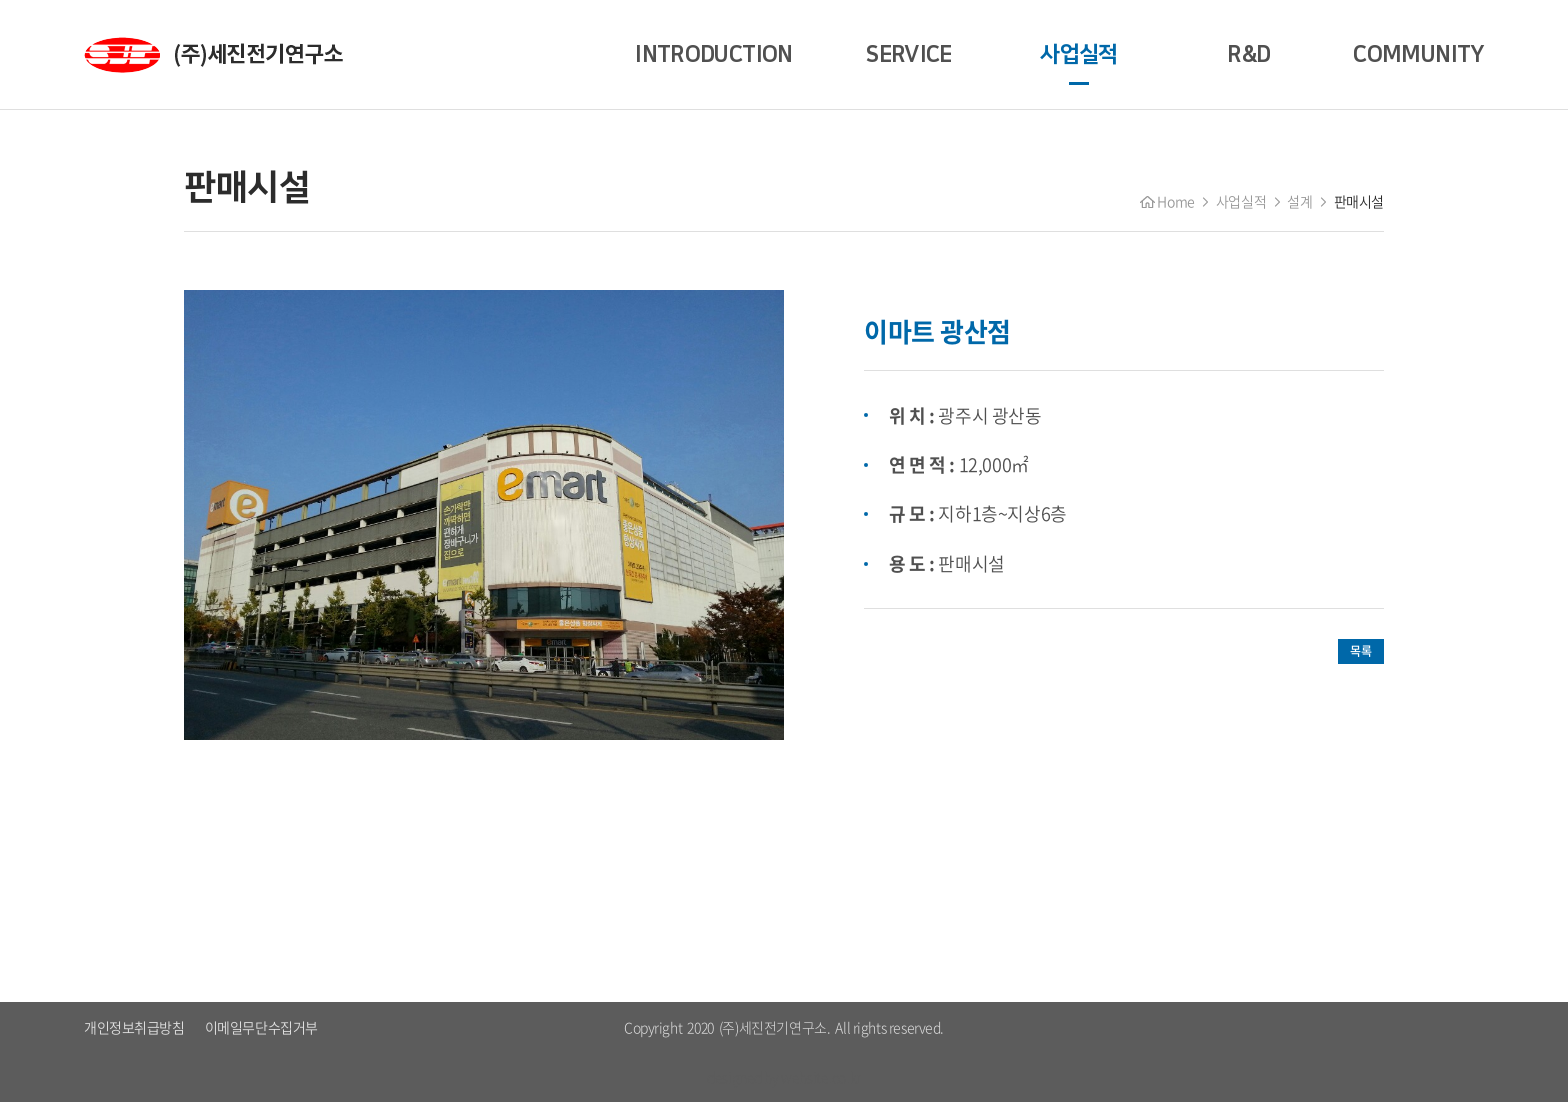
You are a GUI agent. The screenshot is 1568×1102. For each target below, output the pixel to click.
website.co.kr (821, 1077)
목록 (1360, 651)
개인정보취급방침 (134, 1027)
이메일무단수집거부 (261, 1027)
